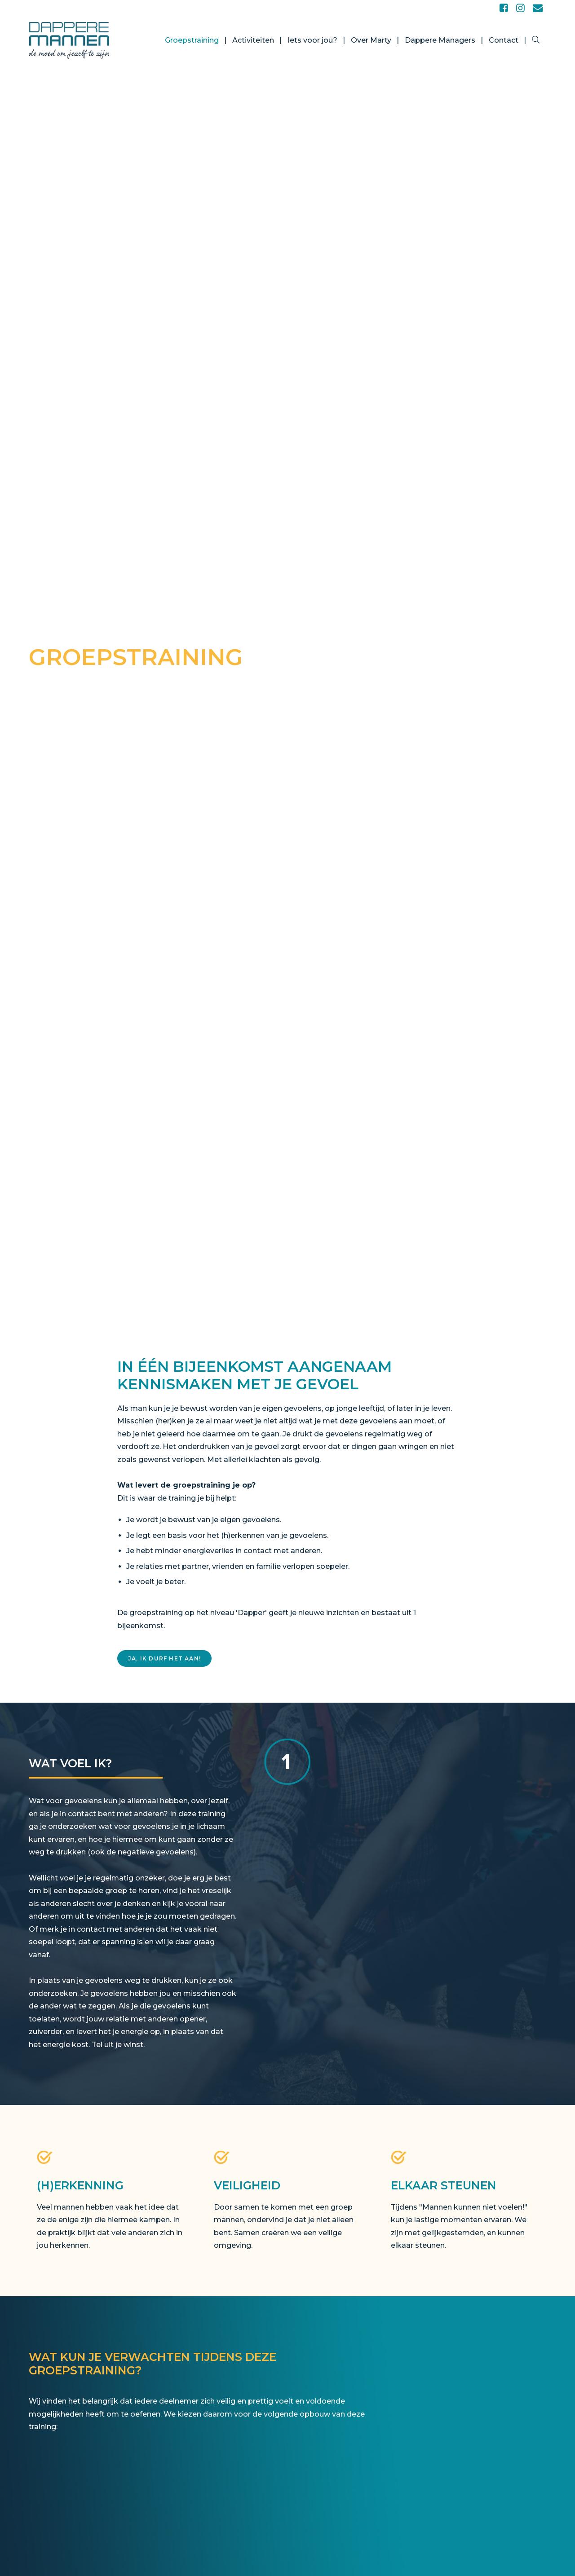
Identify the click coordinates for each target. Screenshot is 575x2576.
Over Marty (371, 40)
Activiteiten (253, 40)
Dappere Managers (440, 40)
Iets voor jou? (312, 40)
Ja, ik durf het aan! (164, 1658)
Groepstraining (192, 40)
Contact (503, 40)
